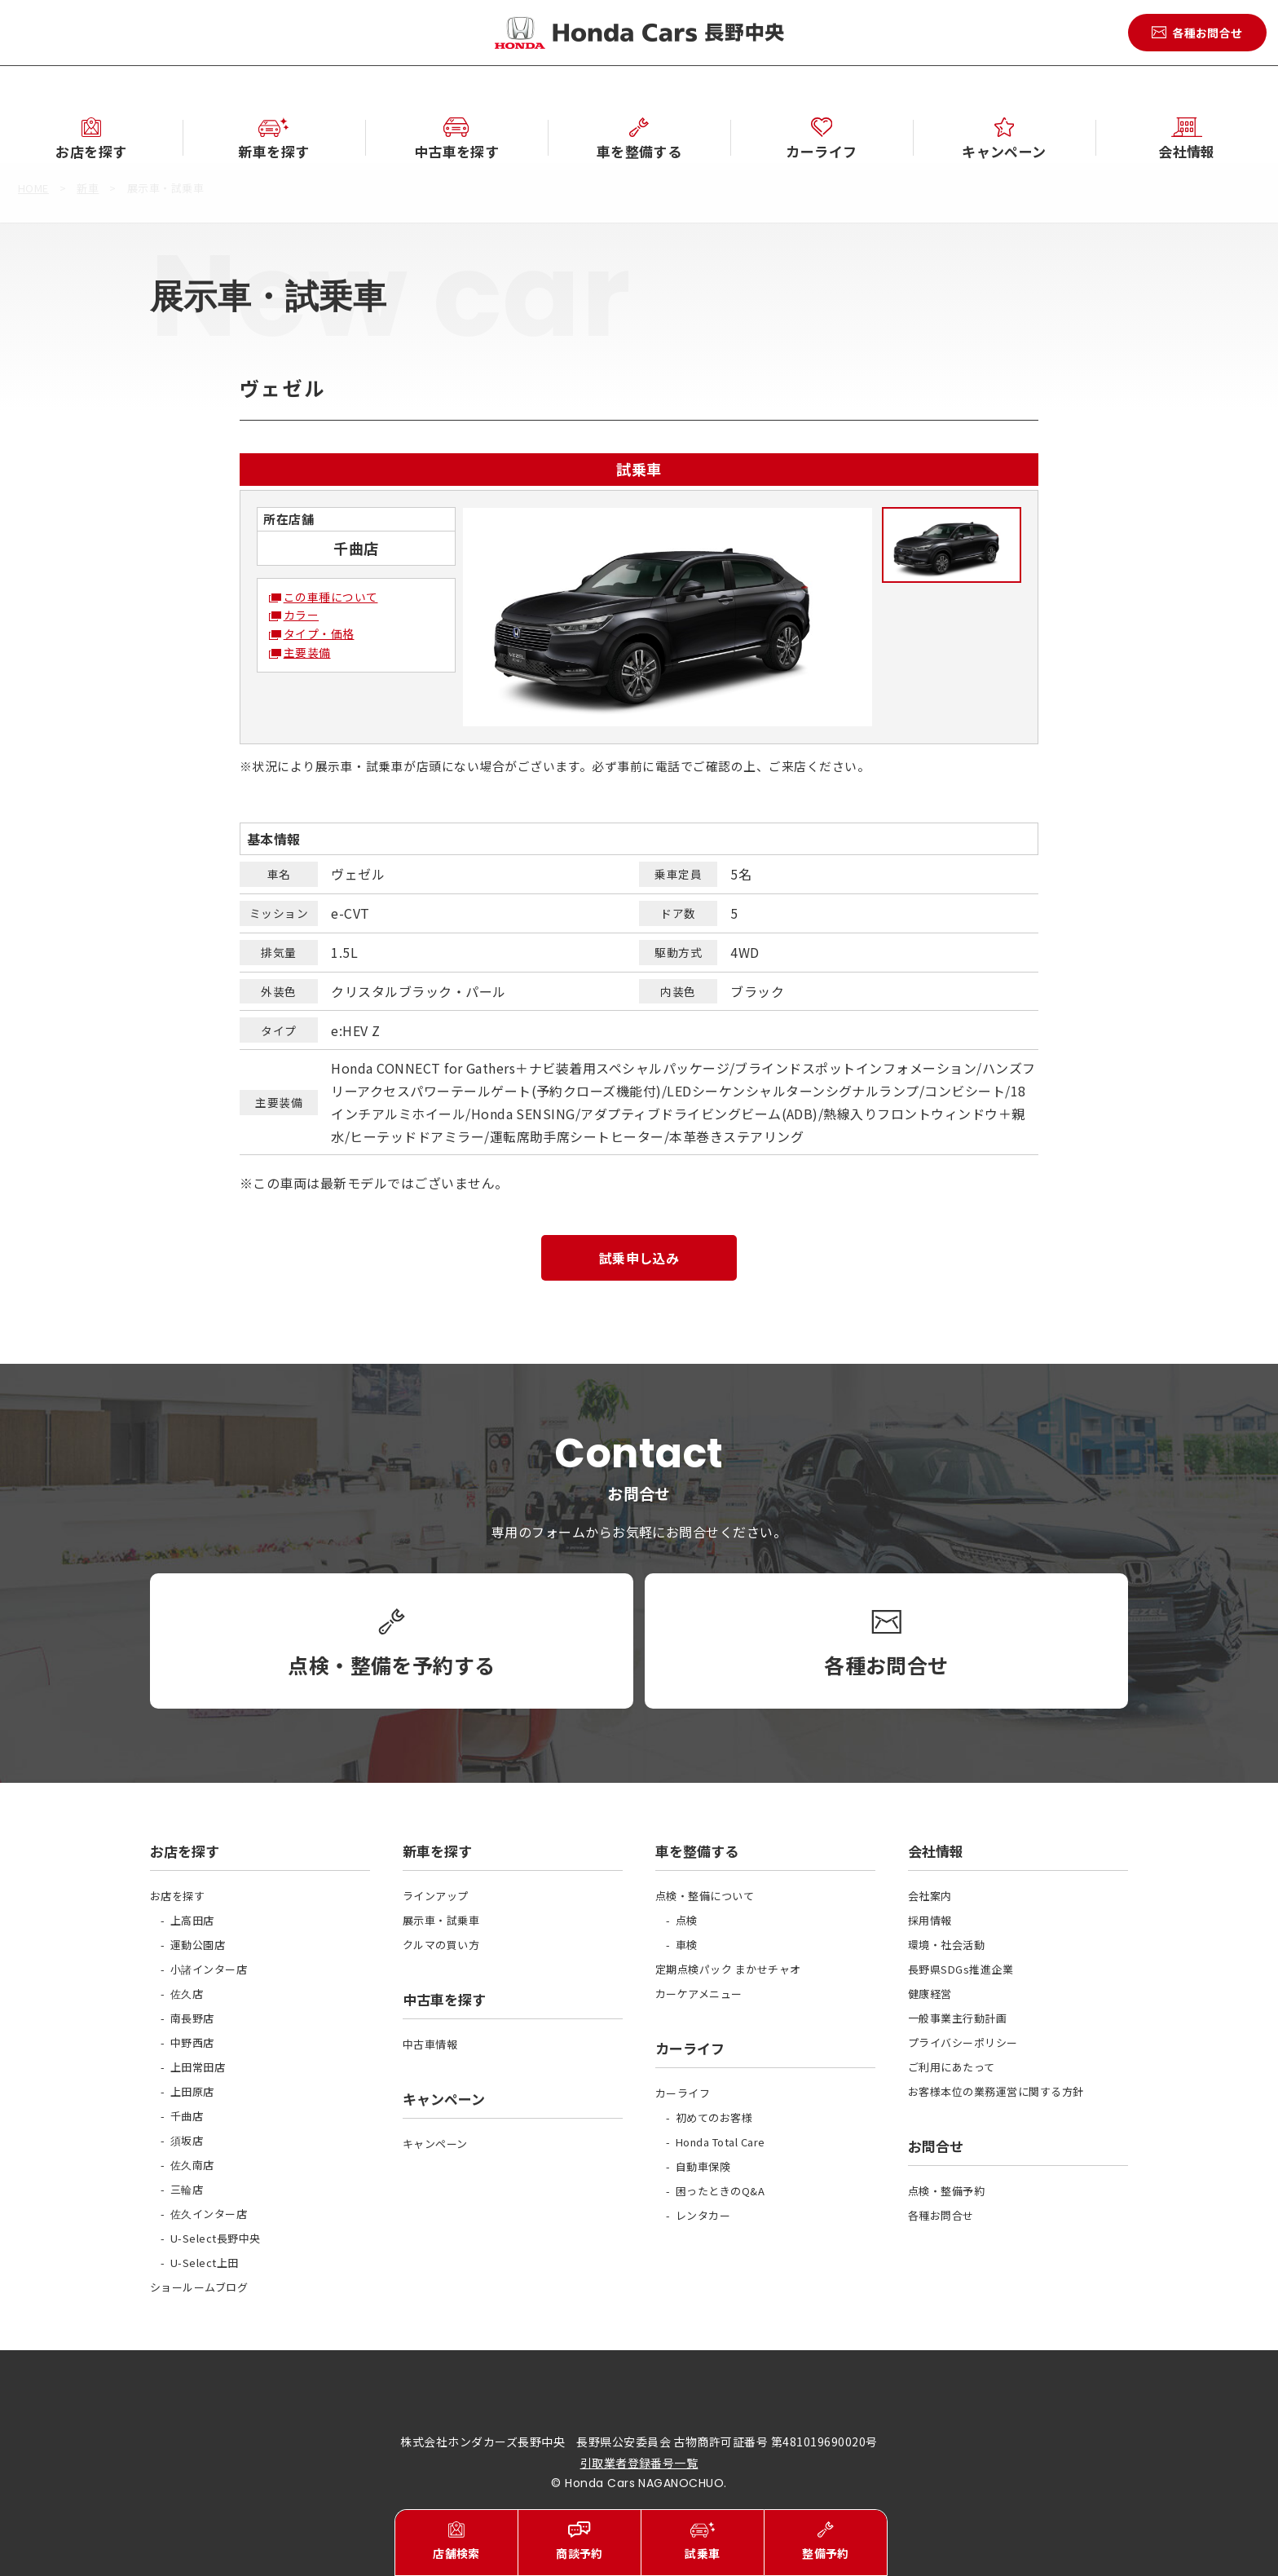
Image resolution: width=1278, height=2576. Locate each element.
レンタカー (703, 2215)
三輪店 (186, 2189)
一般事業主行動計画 (957, 2018)
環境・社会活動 (946, 1944)
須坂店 (186, 2140)
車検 (687, 1944)
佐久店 (186, 1993)
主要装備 (307, 652)
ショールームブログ (199, 2287)
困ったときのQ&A (720, 2191)
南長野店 (192, 2018)
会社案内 (930, 1895)
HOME (33, 188)
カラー (301, 615)
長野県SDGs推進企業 (960, 1969)
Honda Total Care (720, 2142)
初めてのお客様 (714, 2117)
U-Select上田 (204, 2262)
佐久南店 (192, 2164)
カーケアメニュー (699, 1993)
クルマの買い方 (441, 1944)
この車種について (331, 597)
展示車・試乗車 (441, 1920)
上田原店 (192, 2091)
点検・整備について (704, 1895)
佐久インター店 (208, 2213)
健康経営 (930, 1993)
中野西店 (192, 2042)
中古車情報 (430, 2044)
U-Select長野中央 (215, 2238)
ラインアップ (436, 1895)
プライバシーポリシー (963, 2042)
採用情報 (930, 1920)
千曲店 (186, 2116)
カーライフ (682, 2093)
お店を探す (177, 1895)
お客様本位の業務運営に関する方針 (996, 2091)
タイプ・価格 (319, 633)
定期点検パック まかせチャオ (728, 1969)
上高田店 (192, 1920)
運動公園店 (197, 1944)
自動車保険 (703, 2166)
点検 (687, 1920)
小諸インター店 (208, 1969)
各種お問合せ (941, 2215)
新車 (88, 188)
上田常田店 (197, 2067)
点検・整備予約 (946, 2191)
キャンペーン (435, 2143)
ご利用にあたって (951, 2067)
